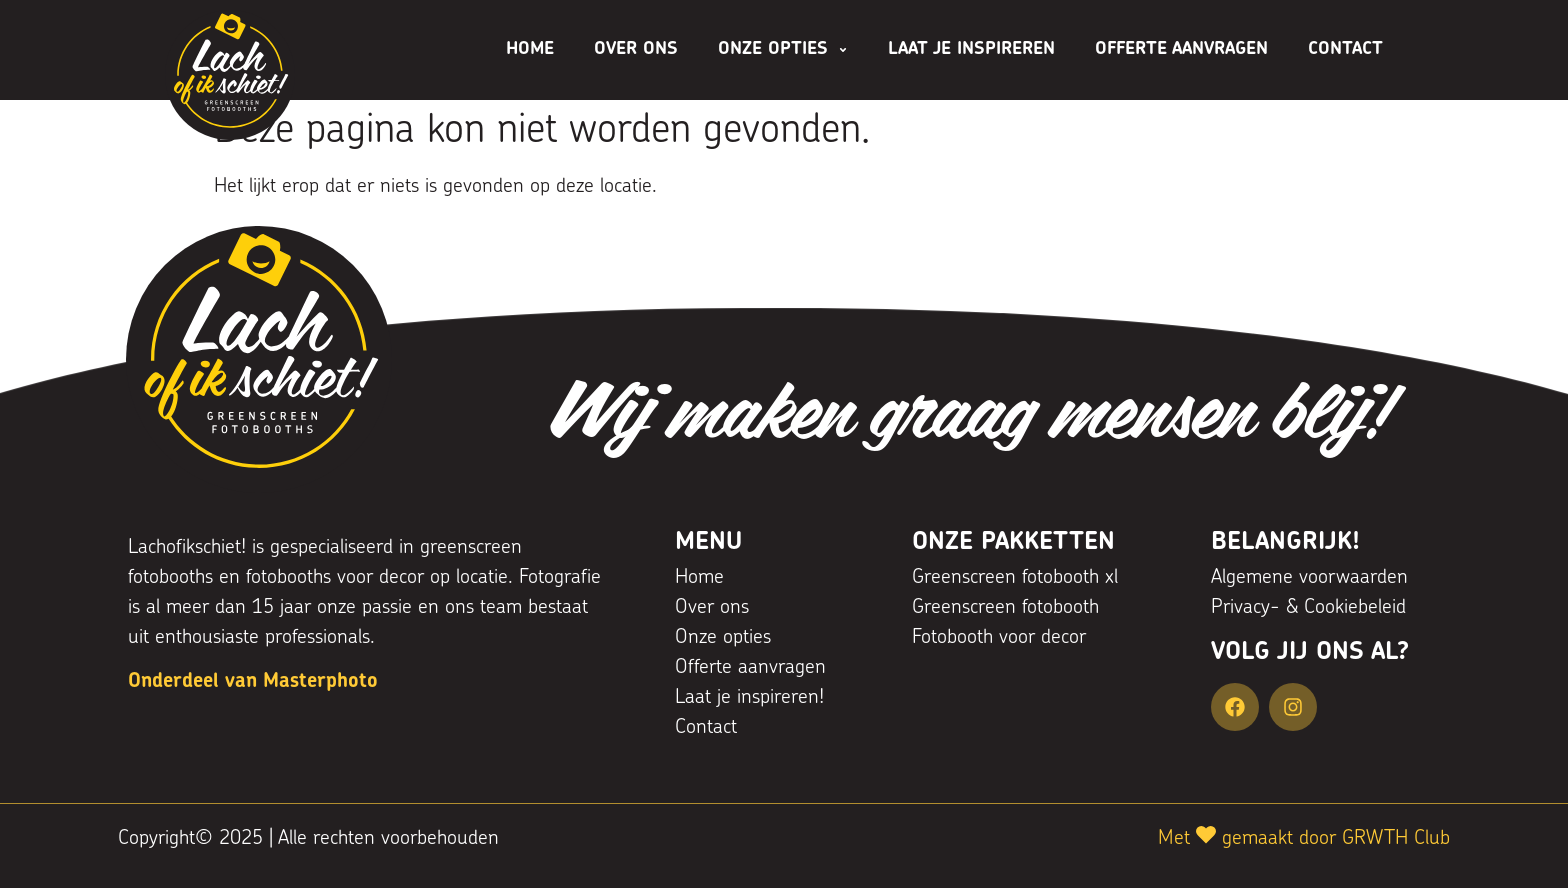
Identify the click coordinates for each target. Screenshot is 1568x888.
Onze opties (783, 50)
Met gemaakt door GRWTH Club (1304, 839)
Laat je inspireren (971, 49)
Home (530, 49)
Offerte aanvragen (1181, 49)
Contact (1345, 49)
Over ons (636, 49)
